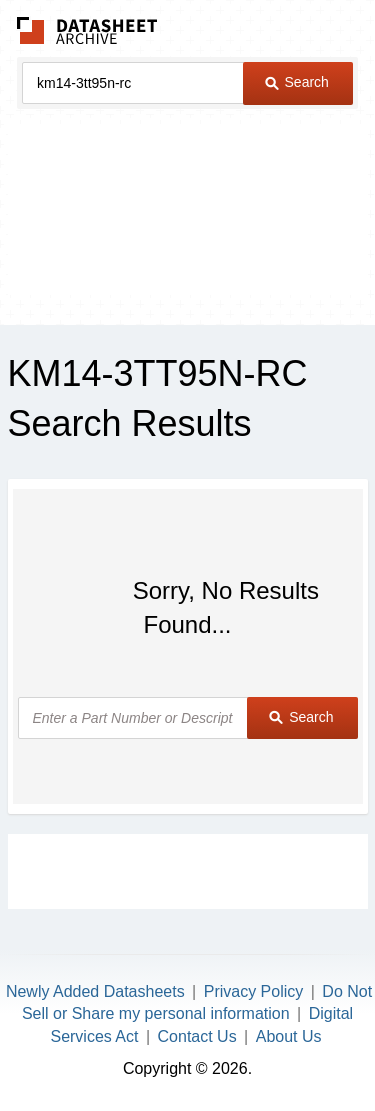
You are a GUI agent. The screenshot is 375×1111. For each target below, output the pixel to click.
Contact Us (197, 1036)
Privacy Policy (254, 991)
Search (297, 82)
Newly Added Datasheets (95, 991)
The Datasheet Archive (87, 30)
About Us (289, 1036)
